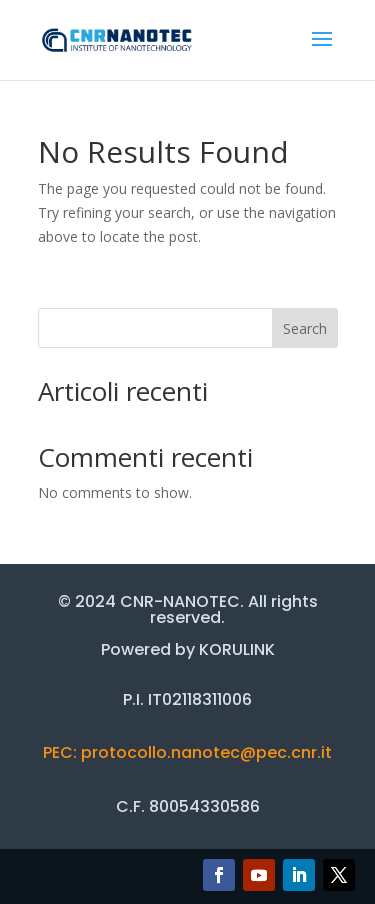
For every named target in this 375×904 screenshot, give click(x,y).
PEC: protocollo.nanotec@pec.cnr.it (187, 752)
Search (305, 328)
